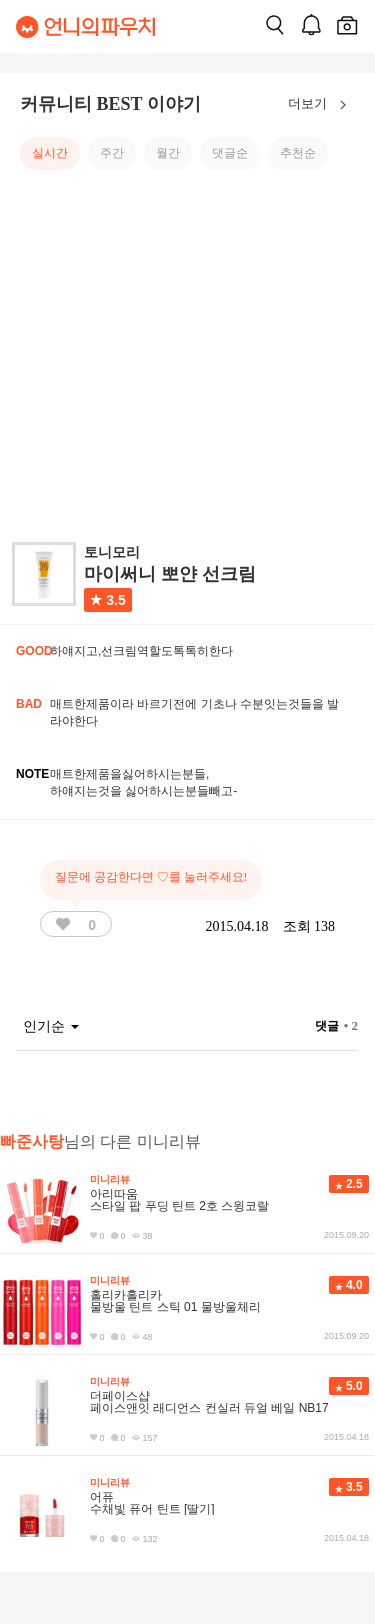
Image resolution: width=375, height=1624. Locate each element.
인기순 (51, 1026)
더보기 (321, 105)
